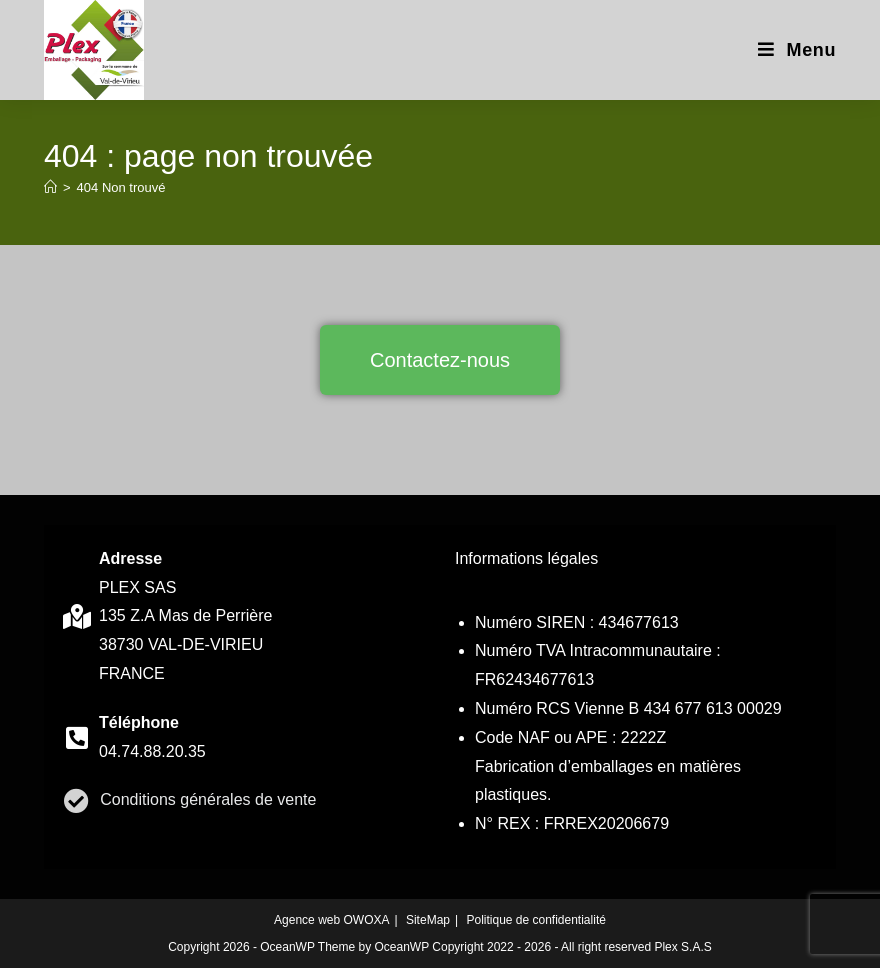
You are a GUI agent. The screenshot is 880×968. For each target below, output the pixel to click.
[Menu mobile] (797, 50)
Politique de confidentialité (535, 920)
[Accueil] (50, 187)
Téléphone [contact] (139, 722)
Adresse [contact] (130, 558)
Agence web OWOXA (331, 920)
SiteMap (428, 920)
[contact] (76, 616)
